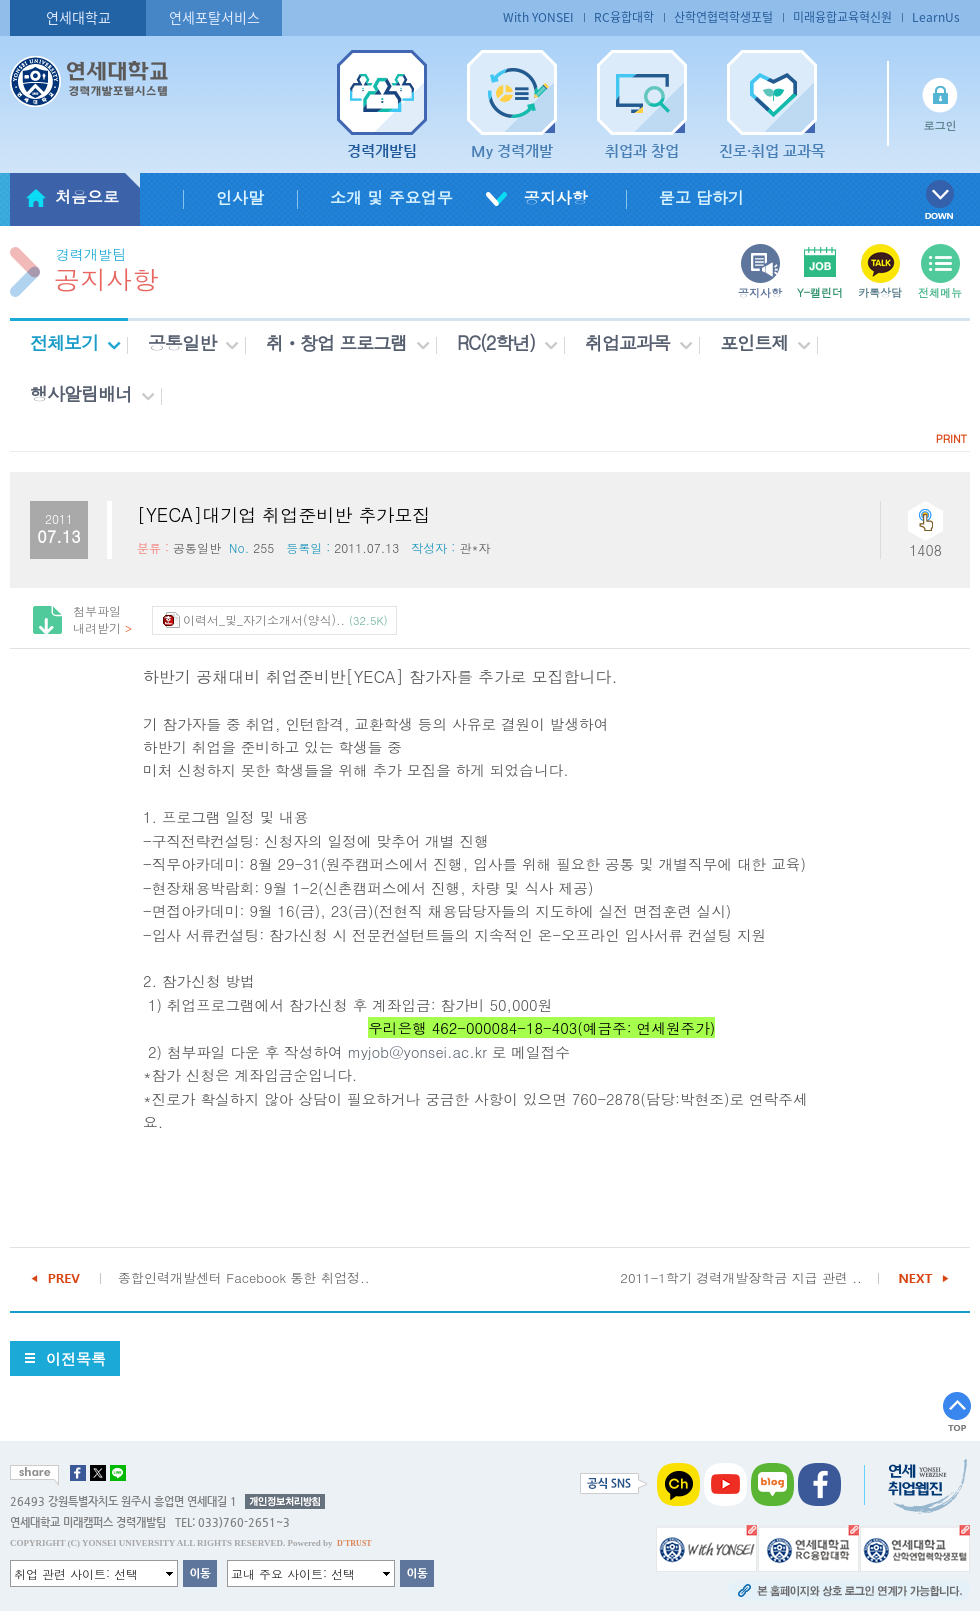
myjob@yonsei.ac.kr (417, 1051)
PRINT (951, 438)
